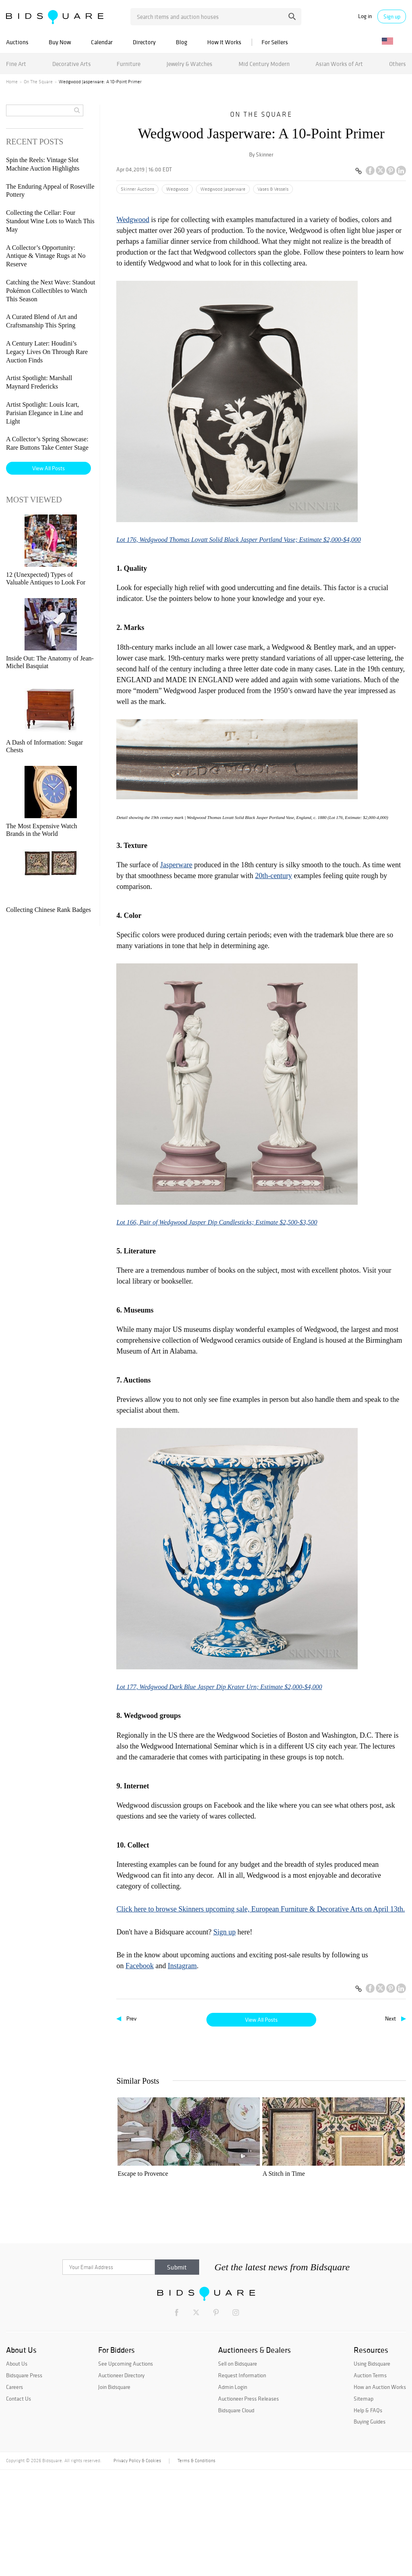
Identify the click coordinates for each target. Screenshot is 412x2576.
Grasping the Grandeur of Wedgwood (367, 2283)
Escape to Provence (142, 2173)
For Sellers (275, 42)
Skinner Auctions (137, 189)
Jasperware (176, 865)
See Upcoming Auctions (125, 2469)
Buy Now (60, 42)
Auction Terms (370, 2481)
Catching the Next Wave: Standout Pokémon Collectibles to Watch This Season (50, 290)
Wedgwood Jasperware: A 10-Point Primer (223, 2283)
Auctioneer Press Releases (248, 2504)
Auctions (17, 42)
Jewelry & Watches (189, 64)
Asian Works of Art (339, 64)
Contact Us (18, 2504)
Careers (14, 2493)
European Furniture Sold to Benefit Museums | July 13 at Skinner (151, 2284)
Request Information (242, 2481)
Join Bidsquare (114, 2493)
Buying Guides (369, 2527)
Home (12, 81)
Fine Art (16, 64)
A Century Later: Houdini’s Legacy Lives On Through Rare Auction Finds (47, 352)
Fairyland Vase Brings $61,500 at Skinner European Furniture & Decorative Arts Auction (365, 2178)
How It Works (224, 42)
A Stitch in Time (211, 2173)
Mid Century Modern (264, 64)
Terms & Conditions (196, 2567)
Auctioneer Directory (121, 2481)
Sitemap (363, 2504)
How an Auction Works (380, 2493)
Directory (144, 42)
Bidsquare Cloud (236, 2516)
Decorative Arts (71, 64)
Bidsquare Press (24, 2481)
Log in (365, 16)
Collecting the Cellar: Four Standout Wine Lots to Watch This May (50, 221)
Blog (181, 42)
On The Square (38, 81)
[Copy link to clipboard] (358, 171)
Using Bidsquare (372, 2469)
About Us (16, 2469)
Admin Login (232, 2493)
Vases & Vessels (273, 189)
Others (397, 64)
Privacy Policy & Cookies (137, 2567)
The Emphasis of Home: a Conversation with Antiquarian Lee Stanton (295, 2178)
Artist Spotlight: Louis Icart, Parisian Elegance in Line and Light (44, 413)
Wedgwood (177, 189)
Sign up (391, 16)
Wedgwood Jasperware (222, 189)
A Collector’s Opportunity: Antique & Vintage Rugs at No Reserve (45, 256)
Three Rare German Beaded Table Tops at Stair (296, 2283)
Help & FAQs (368, 2516)
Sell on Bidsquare (237, 2469)
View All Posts (261, 2019)
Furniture (128, 64)
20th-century (273, 876)
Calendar (102, 42)
